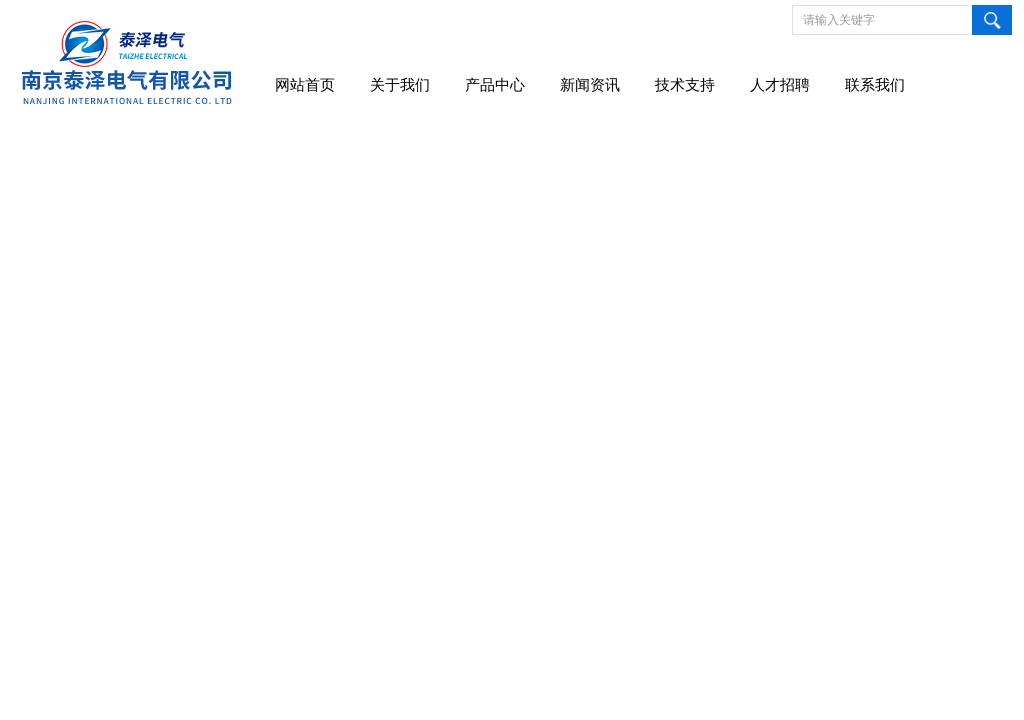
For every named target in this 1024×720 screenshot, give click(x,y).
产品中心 (495, 85)
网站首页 (305, 85)
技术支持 (685, 85)
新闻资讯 (590, 85)
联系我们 (875, 85)
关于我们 (400, 85)
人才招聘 (780, 85)
